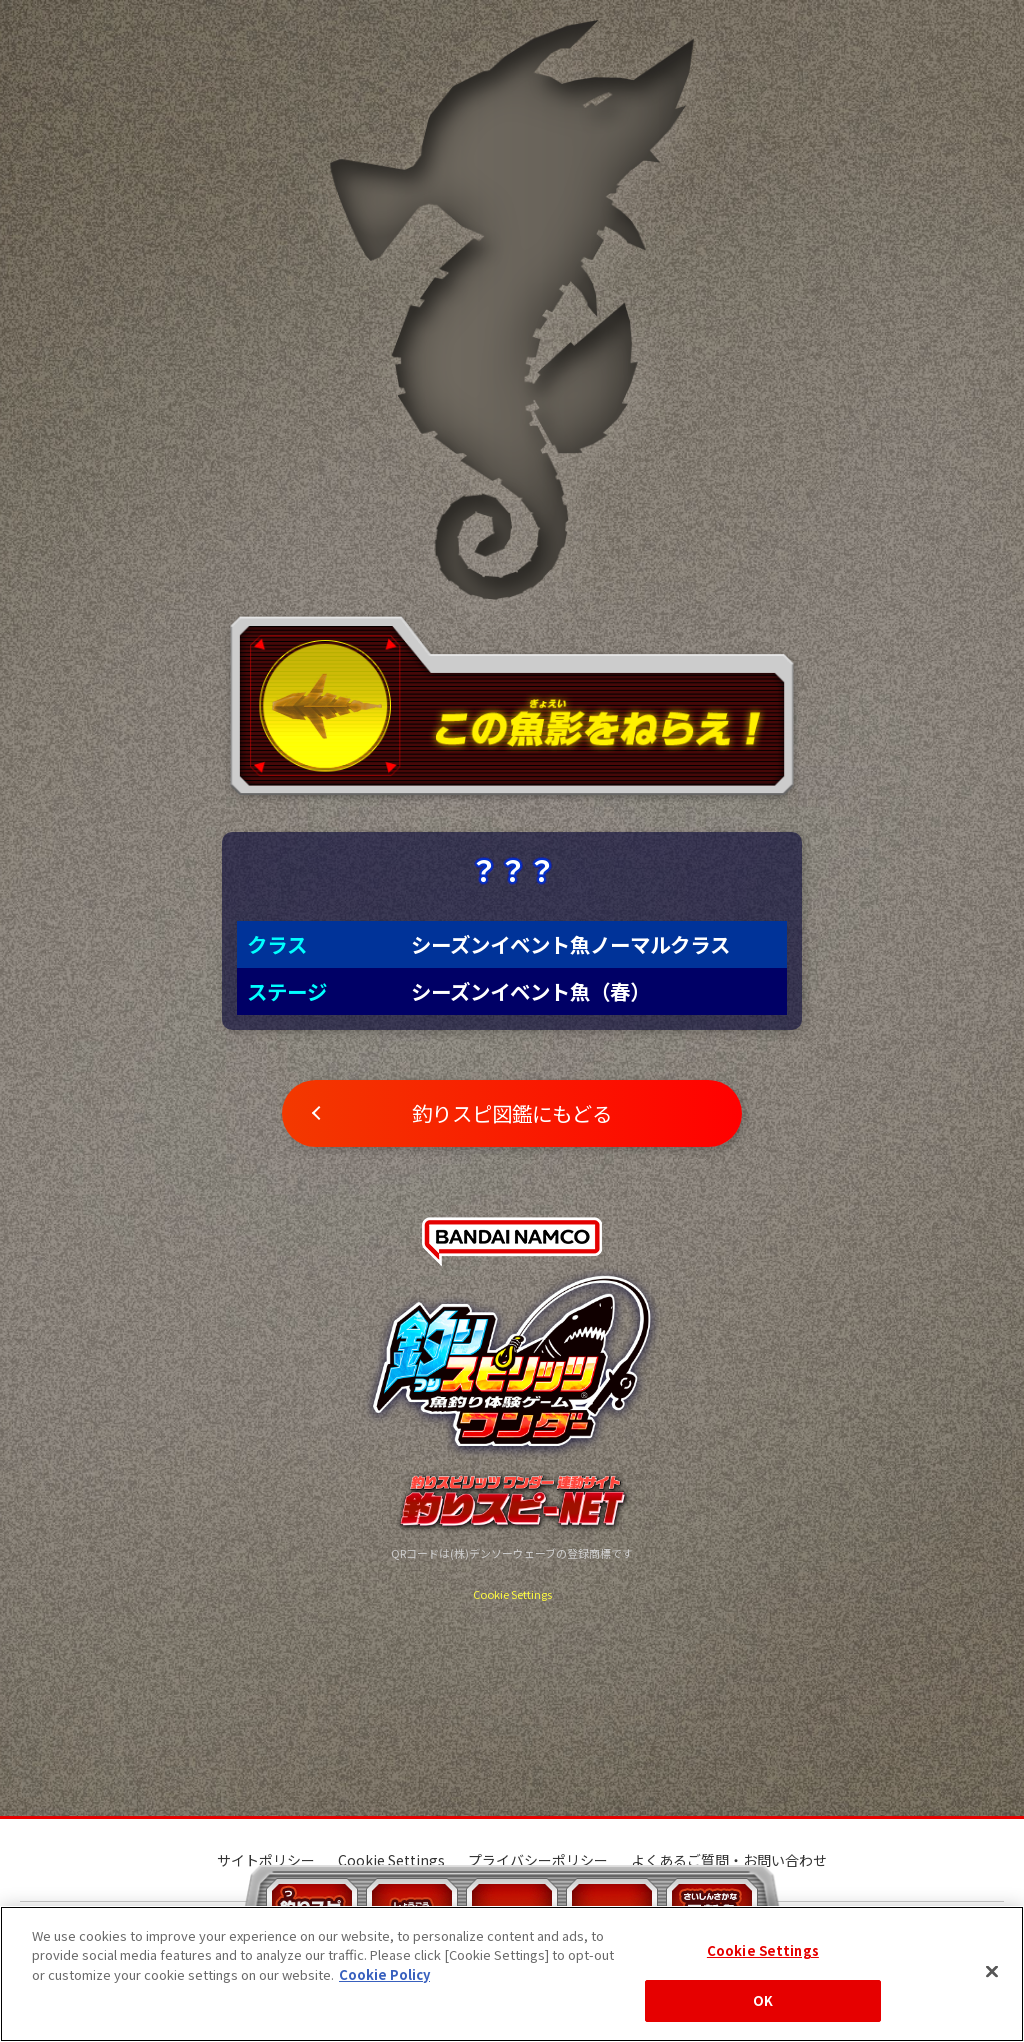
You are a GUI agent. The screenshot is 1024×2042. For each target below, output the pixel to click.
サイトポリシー (266, 1860)
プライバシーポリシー (538, 1860)
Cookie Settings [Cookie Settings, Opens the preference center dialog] (763, 1950)
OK (763, 2000)
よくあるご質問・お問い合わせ (729, 1860)
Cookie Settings (512, 1594)
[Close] (992, 1971)
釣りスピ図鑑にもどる (512, 1113)
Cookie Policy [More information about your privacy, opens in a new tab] (384, 1974)
